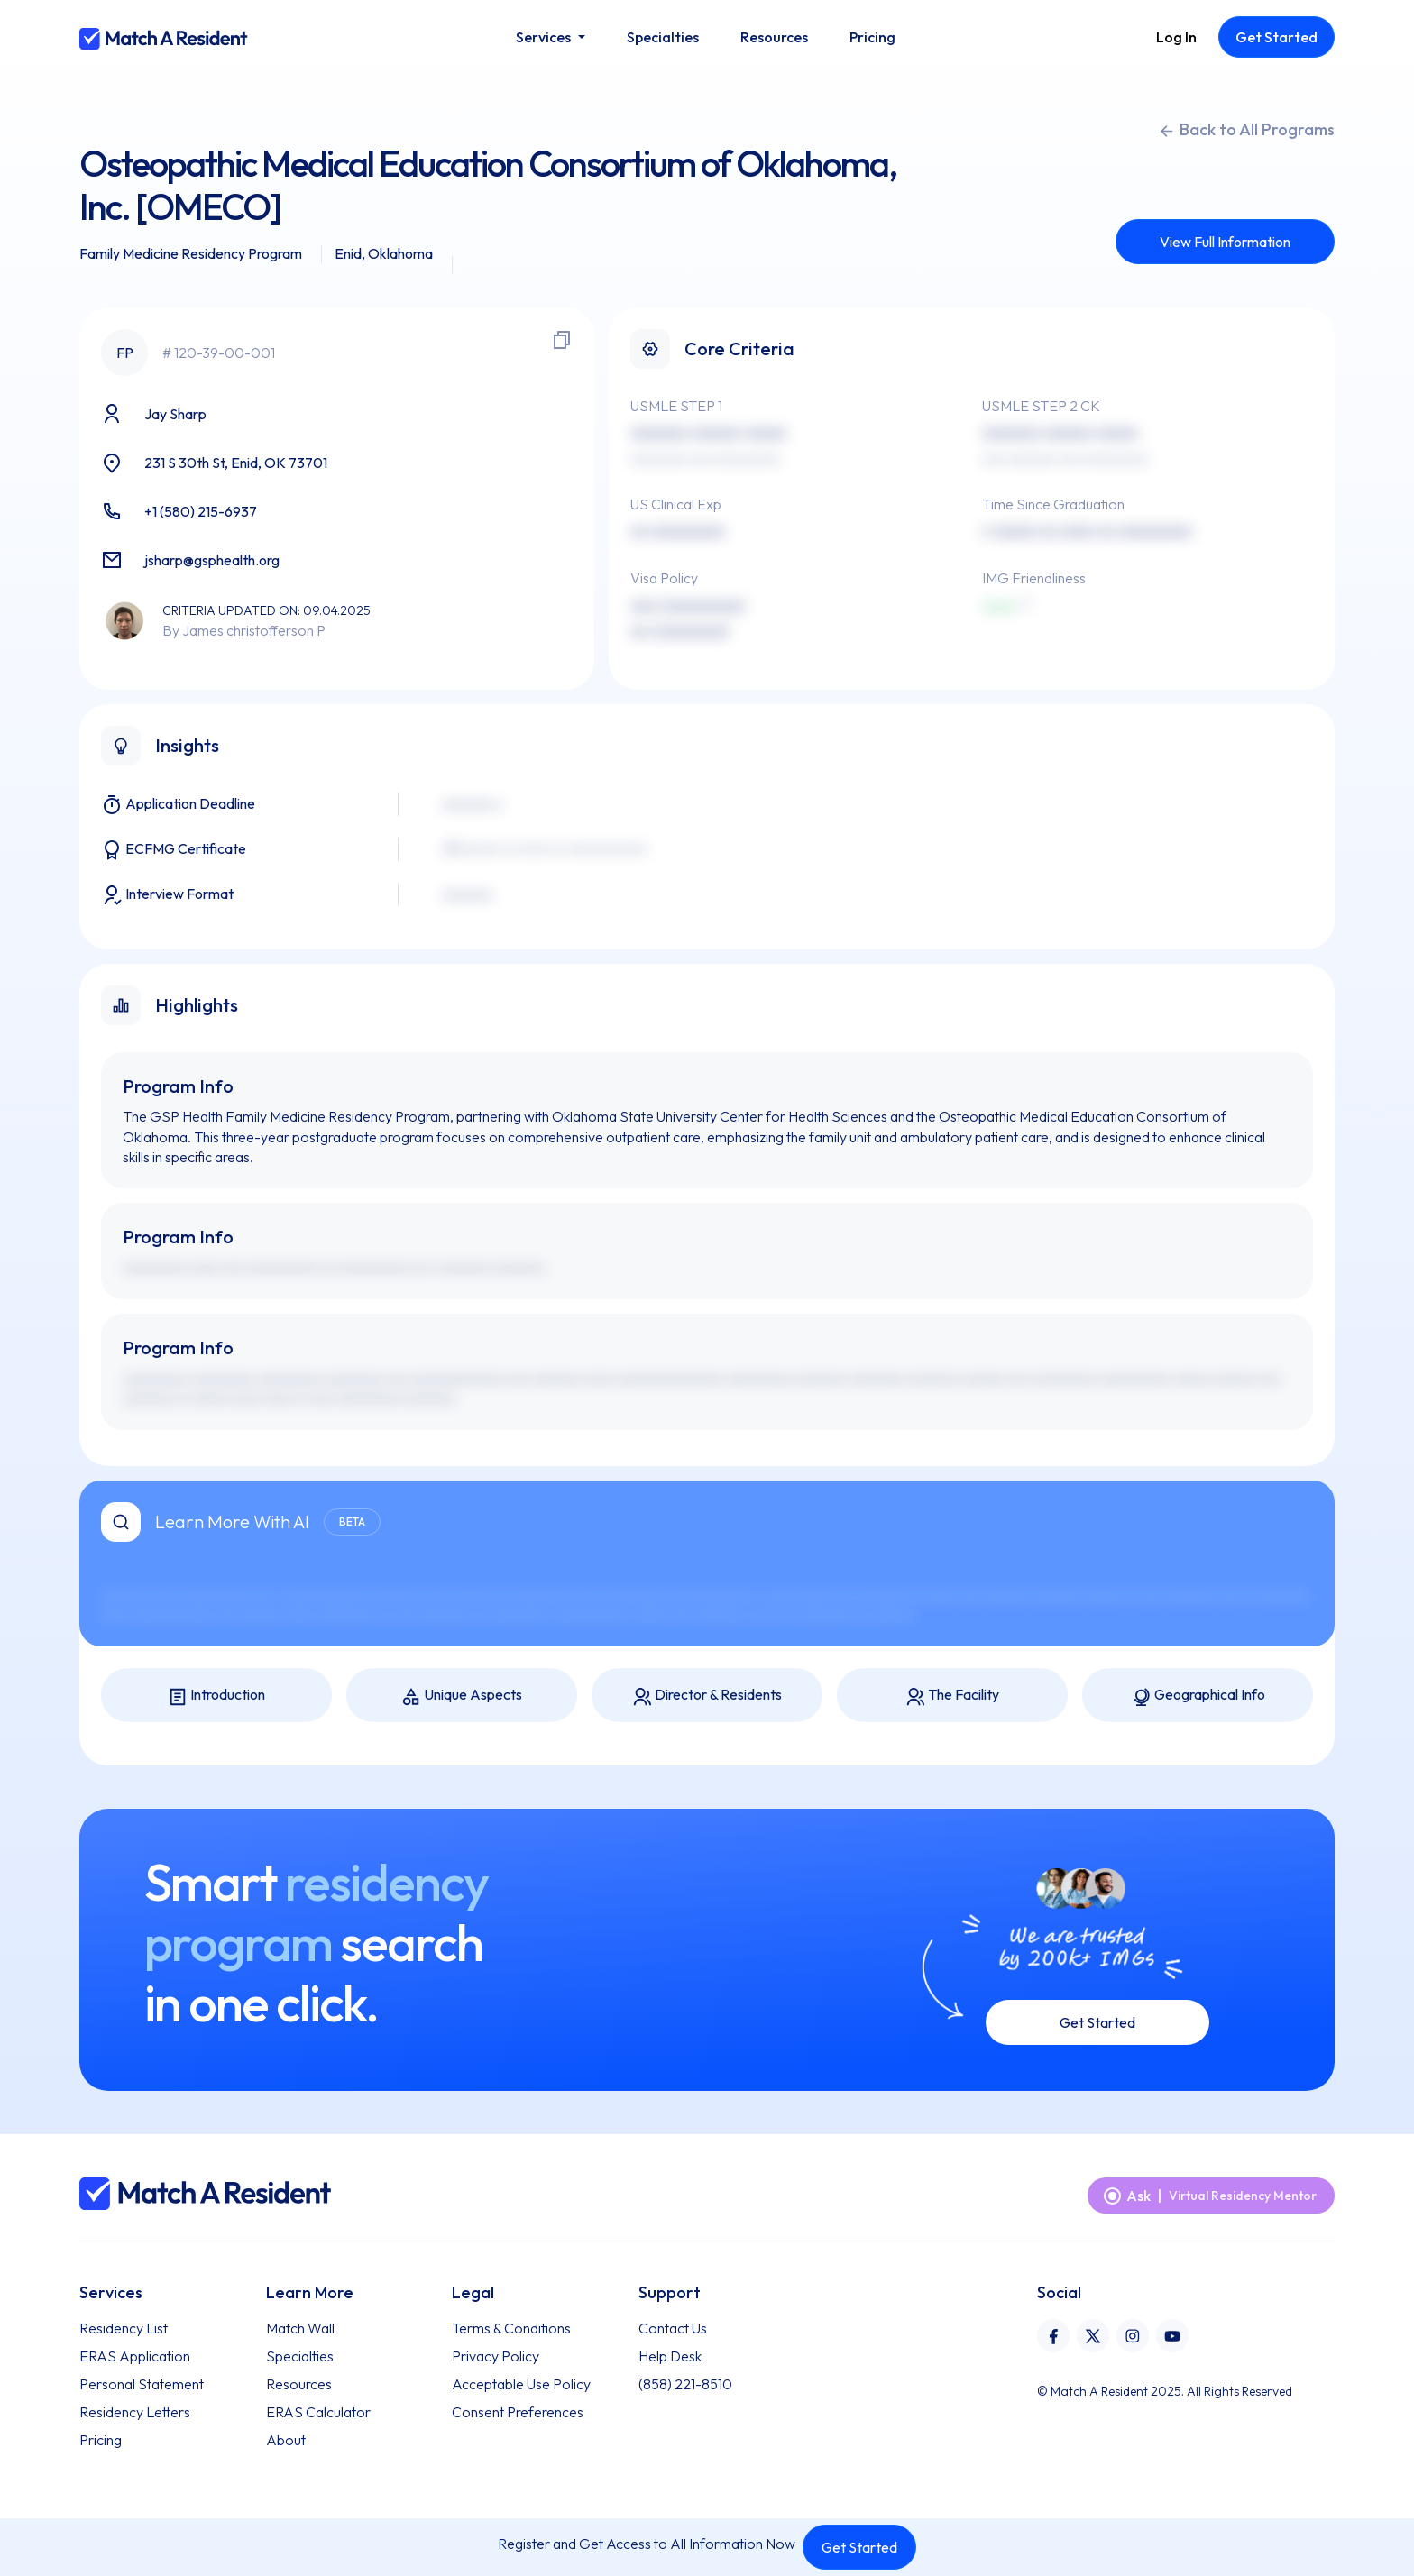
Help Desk (670, 2356)
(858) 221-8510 (685, 2384)
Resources (299, 2384)
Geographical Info (1198, 1695)
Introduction (216, 1695)
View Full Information (1225, 242)
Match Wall (300, 2328)
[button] (550, 37)
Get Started (859, 2547)
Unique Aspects (461, 1695)
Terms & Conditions (511, 2328)
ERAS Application (134, 2356)
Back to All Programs (1246, 130)
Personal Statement (141, 2384)
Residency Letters (134, 2412)
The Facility (952, 1695)
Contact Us (672, 2328)
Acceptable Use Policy (521, 2384)
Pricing (100, 2440)
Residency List (123, 2328)
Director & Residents (707, 1695)
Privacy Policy (495, 2356)
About (286, 2440)
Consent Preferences (517, 2412)
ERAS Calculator (318, 2412)
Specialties (300, 2356)
